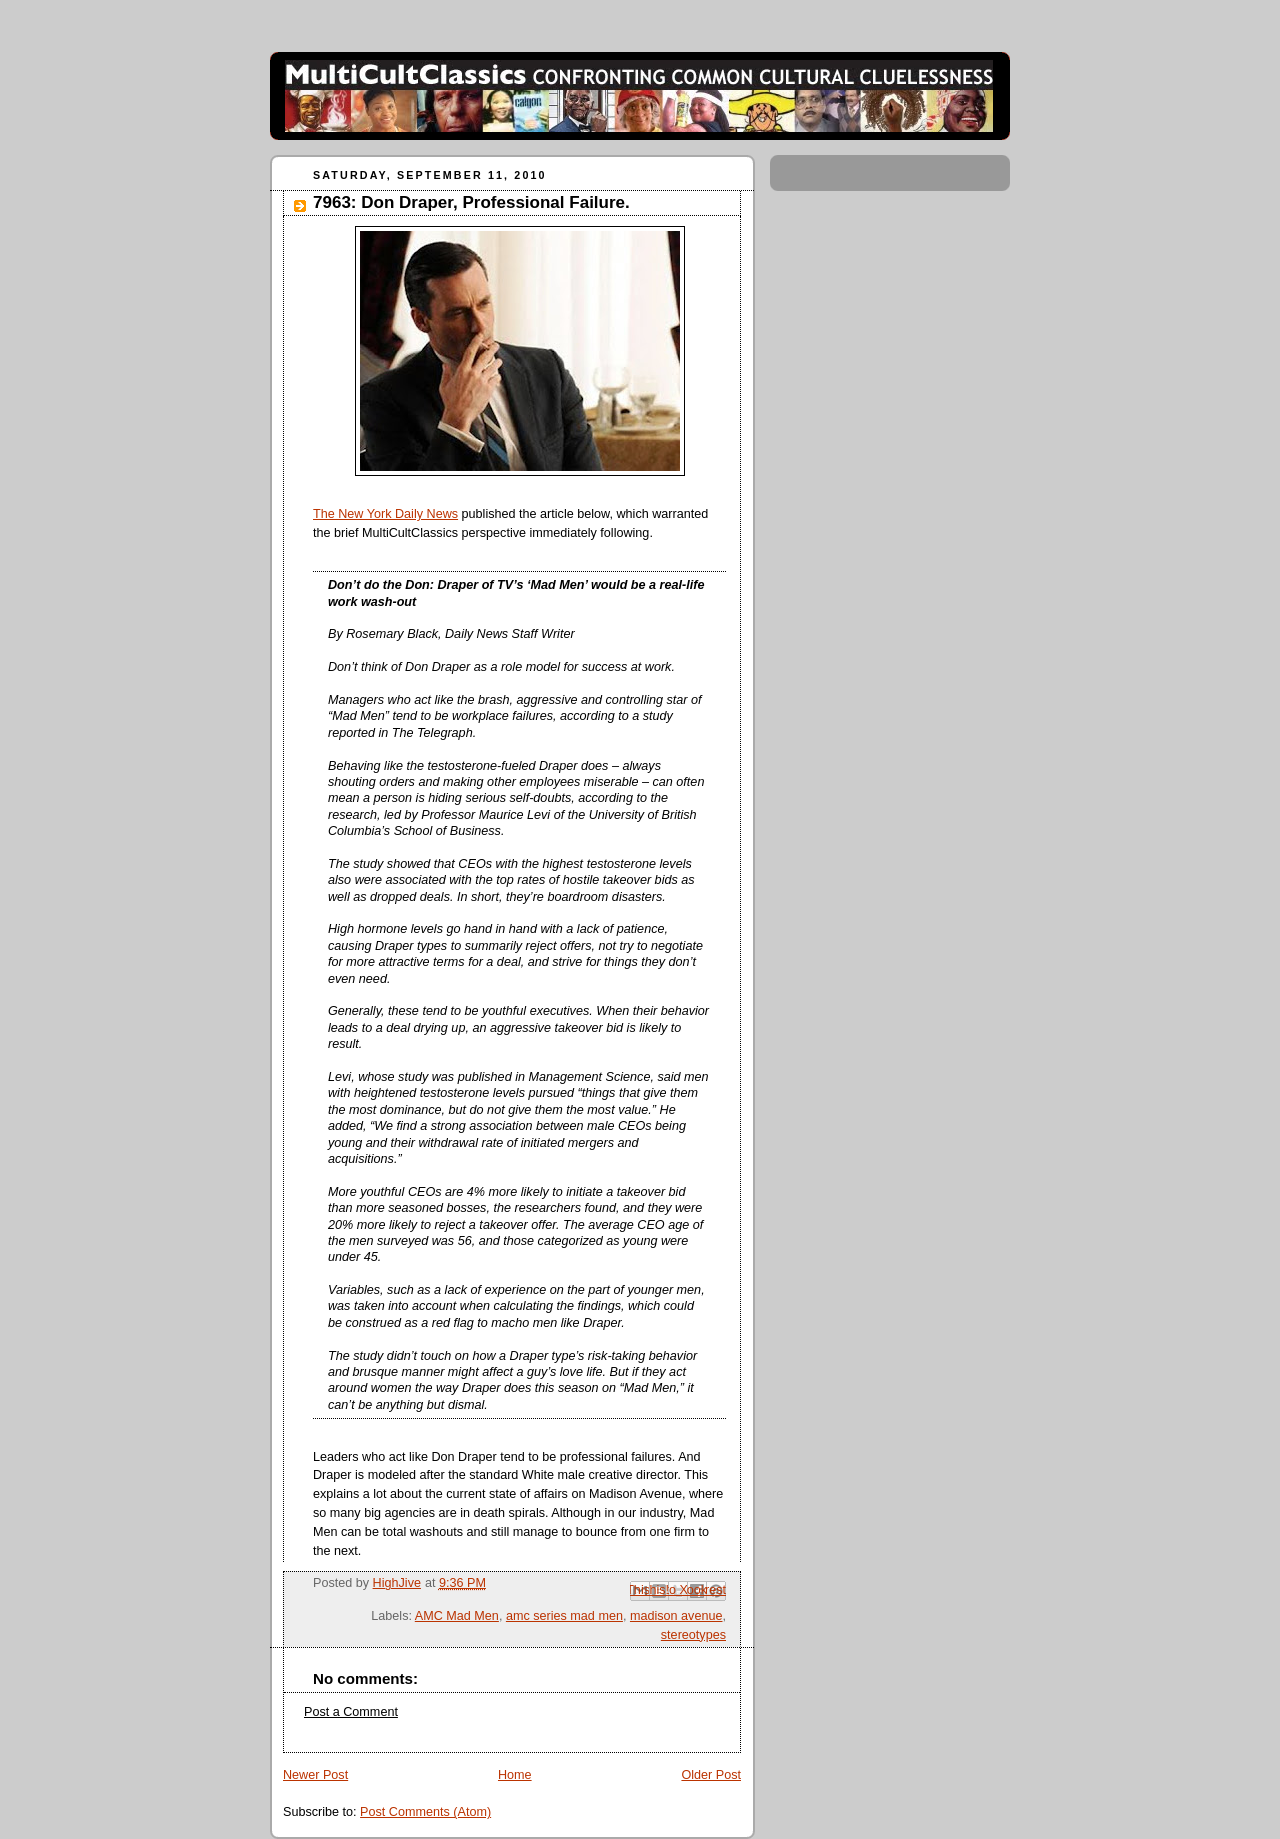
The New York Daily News (385, 514)
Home (515, 1775)
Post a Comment (351, 1712)
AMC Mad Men (457, 1616)
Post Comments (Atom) (425, 1812)
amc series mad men (564, 1616)
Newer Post (315, 1775)
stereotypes (693, 1635)
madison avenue (676, 1616)
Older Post (711, 1775)
